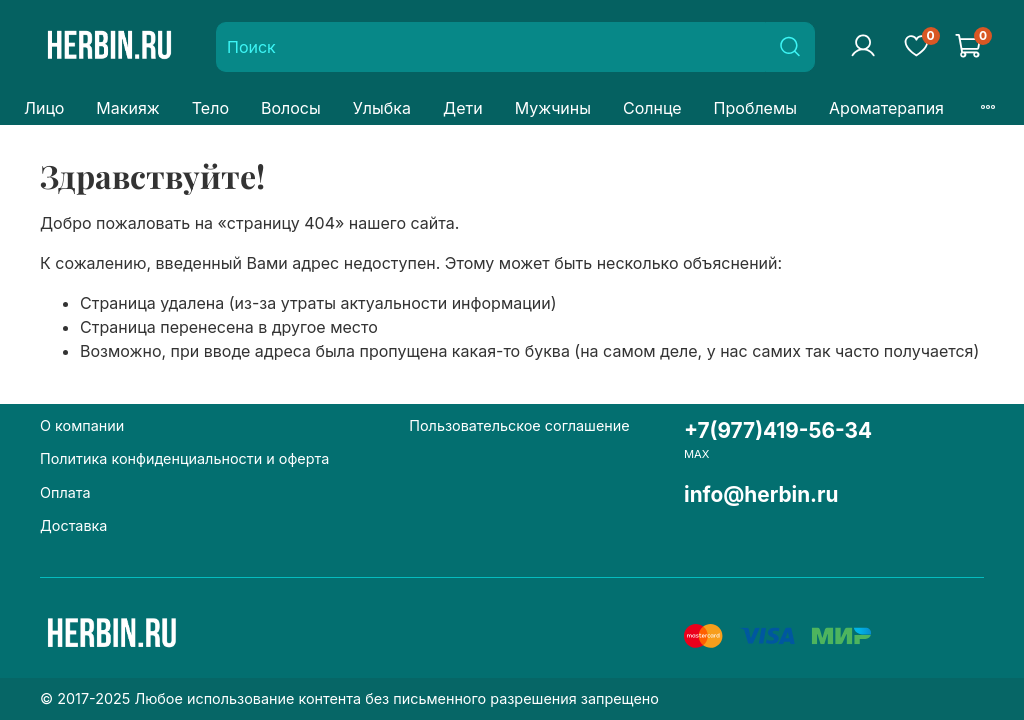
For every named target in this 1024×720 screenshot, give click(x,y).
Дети (463, 108)
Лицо (44, 108)
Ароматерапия (886, 108)
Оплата (65, 492)
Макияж (127, 108)
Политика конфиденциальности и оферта (184, 458)
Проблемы (755, 108)
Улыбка (382, 108)
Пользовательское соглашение (519, 425)
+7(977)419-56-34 (778, 430)
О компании (82, 425)
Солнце (652, 108)
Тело (210, 108)
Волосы (291, 108)
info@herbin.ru (761, 494)
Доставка (73, 525)
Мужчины (553, 108)
